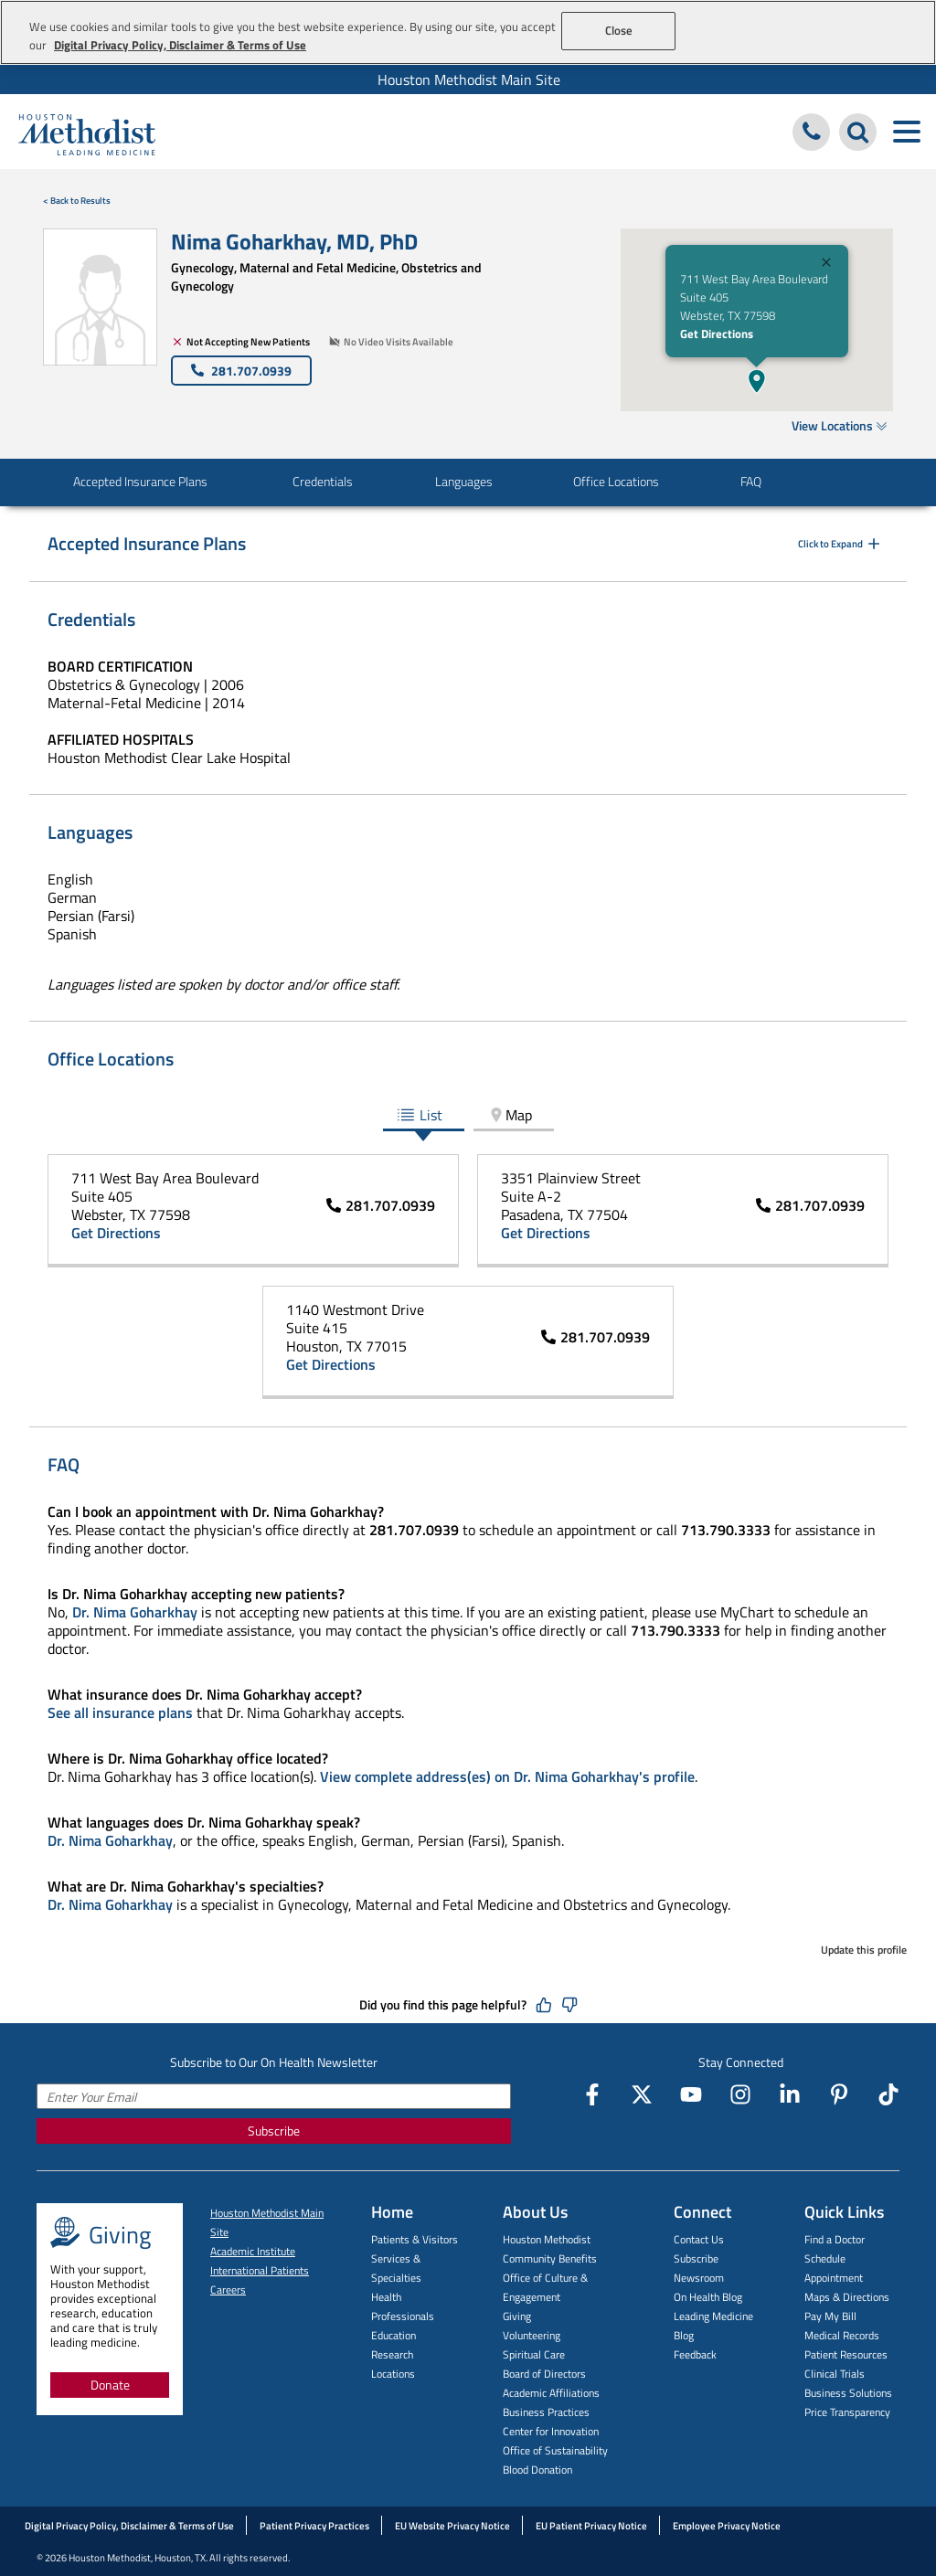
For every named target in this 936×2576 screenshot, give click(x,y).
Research (392, 2354)
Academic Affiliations (551, 2392)
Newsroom (699, 2277)
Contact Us (699, 2239)
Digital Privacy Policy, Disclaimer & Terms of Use (129, 2525)
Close (619, 30)
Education (393, 2335)
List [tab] (419, 1115)
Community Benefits (550, 2258)
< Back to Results (77, 200)
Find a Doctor (834, 2239)
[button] (757, 381)
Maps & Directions (846, 2297)
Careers (228, 2289)
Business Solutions (848, 2392)
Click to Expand (840, 544)
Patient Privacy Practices (314, 2525)
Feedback (695, 2354)
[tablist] (468, 1116)
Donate (110, 2384)
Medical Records (841, 2335)
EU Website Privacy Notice (452, 2525)
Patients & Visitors (414, 2239)
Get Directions (716, 333)
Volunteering (531, 2335)
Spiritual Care (534, 2354)
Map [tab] (509, 1115)
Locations (393, 2373)
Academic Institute (252, 2251)
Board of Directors (544, 2373)
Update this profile (864, 1949)
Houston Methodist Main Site (469, 79)
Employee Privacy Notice (727, 2525)
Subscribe (274, 2130)
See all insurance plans (120, 1712)
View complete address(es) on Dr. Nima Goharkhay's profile (507, 1776)
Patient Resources (846, 2354)
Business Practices (546, 2412)
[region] (468, 32)
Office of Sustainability (555, 2450)
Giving (517, 2316)
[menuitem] (468, 79)
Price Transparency (847, 2412)
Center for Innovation (551, 2431)
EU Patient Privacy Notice (591, 2525)
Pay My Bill (830, 2316)
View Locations (840, 425)
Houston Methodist (546, 2239)
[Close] (826, 264)
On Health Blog (708, 2297)
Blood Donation (537, 2469)
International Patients (259, 2270)
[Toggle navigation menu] (906, 132)
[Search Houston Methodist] (858, 132)
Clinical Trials (834, 2373)
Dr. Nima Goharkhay (134, 1612)
